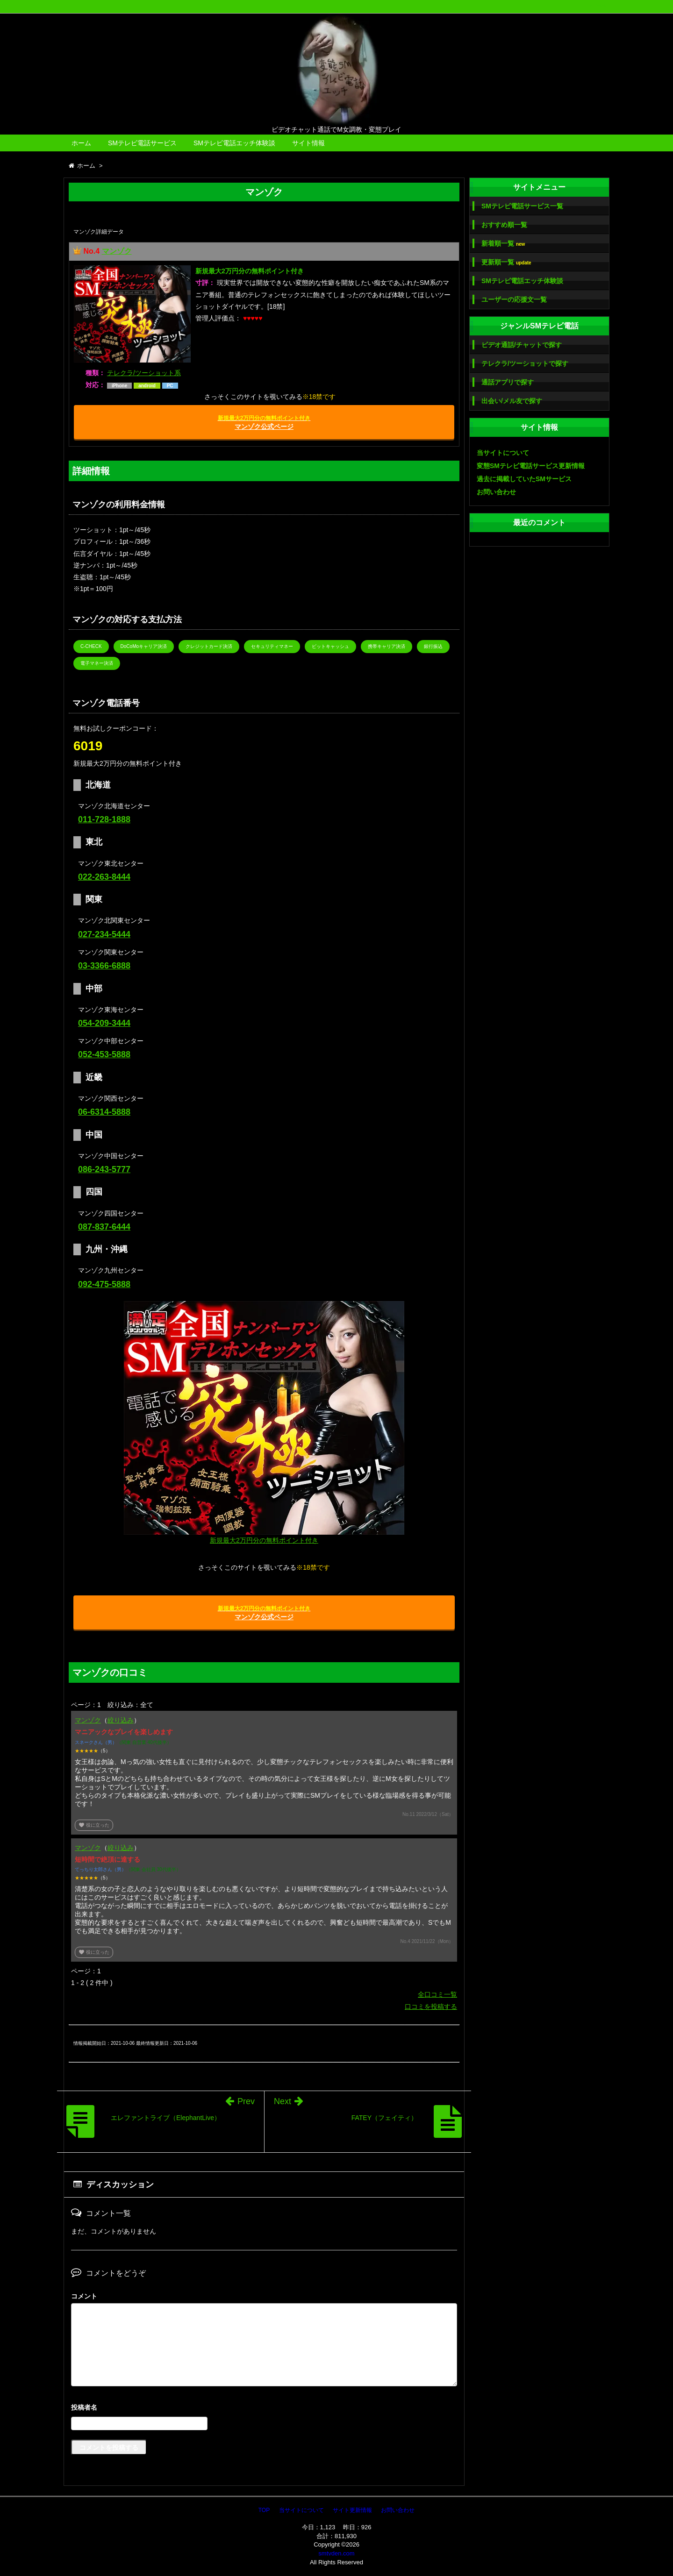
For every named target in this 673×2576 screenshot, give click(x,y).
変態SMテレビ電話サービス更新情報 (531, 466)
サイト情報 (308, 143)
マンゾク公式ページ (264, 422)
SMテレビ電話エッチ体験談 (234, 143)
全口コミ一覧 (437, 1994)
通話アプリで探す (507, 382)
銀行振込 (433, 646)
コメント (84, 2296)
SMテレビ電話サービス (142, 143)
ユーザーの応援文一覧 (514, 299)
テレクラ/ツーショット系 (144, 373)
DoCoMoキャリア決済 (144, 646)
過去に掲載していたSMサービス (524, 479)
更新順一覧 (506, 262)
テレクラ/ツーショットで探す (524, 363)
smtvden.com (336, 2553)
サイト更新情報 (352, 2510)
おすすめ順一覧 (504, 224)
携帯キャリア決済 (386, 646)
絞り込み (120, 1720)
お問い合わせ (496, 492)
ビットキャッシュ (330, 646)
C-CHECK (91, 646)
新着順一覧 (503, 243)
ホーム (81, 143)
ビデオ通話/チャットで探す (521, 345)
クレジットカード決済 (209, 646)
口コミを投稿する (431, 2006)
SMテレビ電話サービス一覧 (522, 206)
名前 (264, 2408)
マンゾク (117, 251)
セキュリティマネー (272, 646)
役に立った (94, 1825)
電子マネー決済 (96, 663)
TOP (264, 2510)
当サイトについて (503, 452)
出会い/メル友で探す (511, 401)
